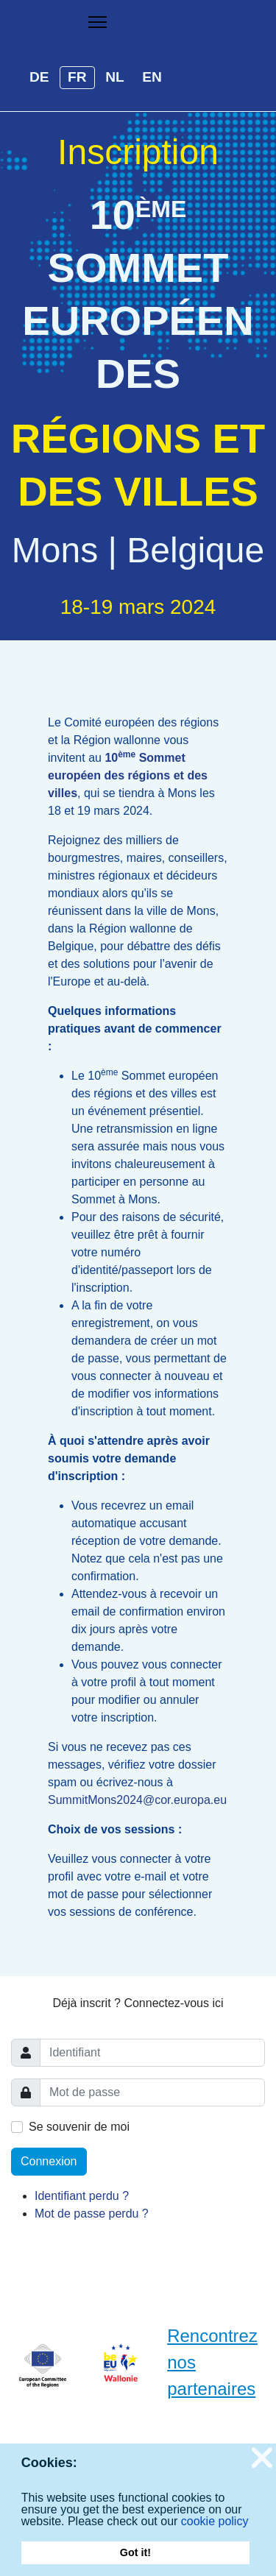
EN (152, 77)
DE (39, 77)
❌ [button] (263, 2458)
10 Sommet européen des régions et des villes (128, 775)
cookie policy (215, 2521)
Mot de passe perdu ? (92, 2213)
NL (114, 77)
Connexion (49, 2161)
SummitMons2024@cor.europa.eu (137, 1800)
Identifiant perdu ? (82, 2196)
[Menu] (97, 22)
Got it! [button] (135, 2552)
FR (77, 77)
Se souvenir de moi (79, 2126)
